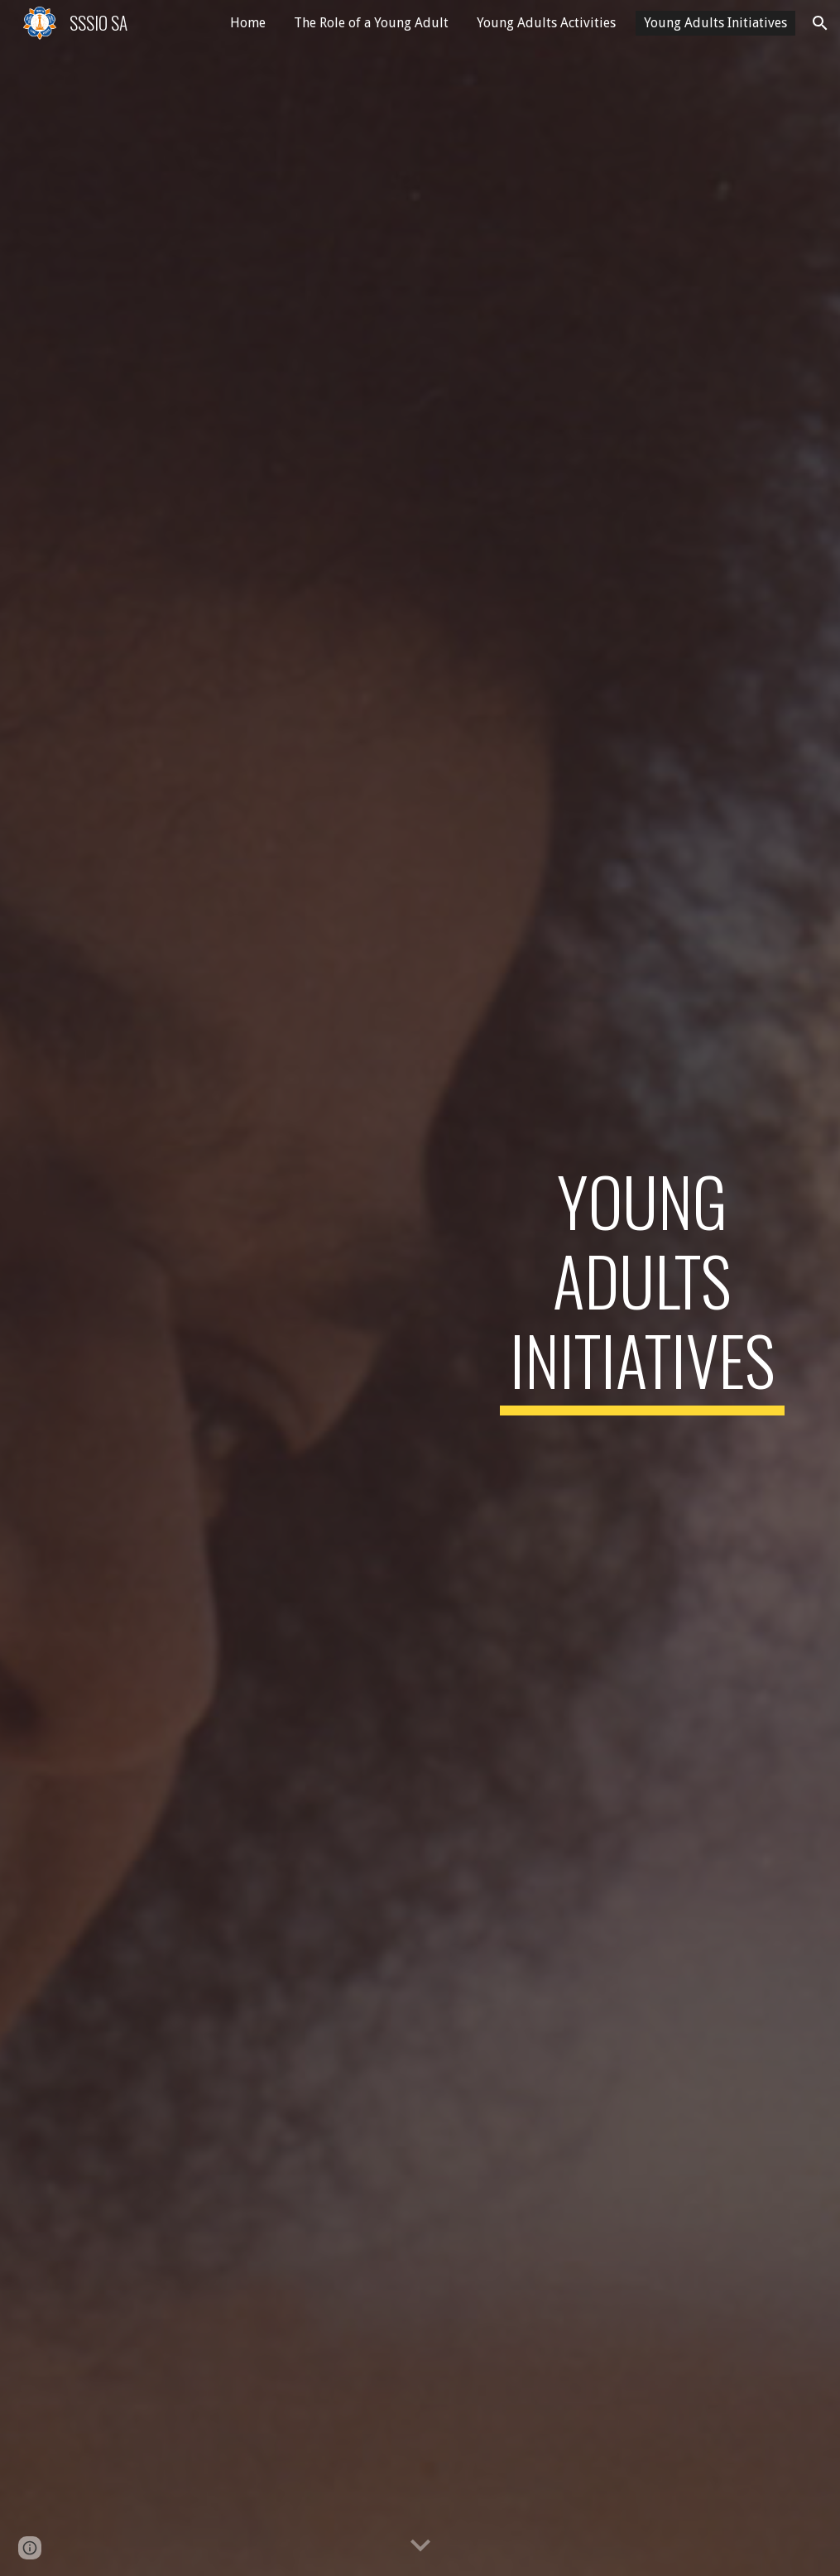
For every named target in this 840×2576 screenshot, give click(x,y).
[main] (642, 1288)
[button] (820, 23)
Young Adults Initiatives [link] (715, 23)
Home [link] (248, 23)
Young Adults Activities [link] (546, 23)
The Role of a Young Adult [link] (371, 23)
